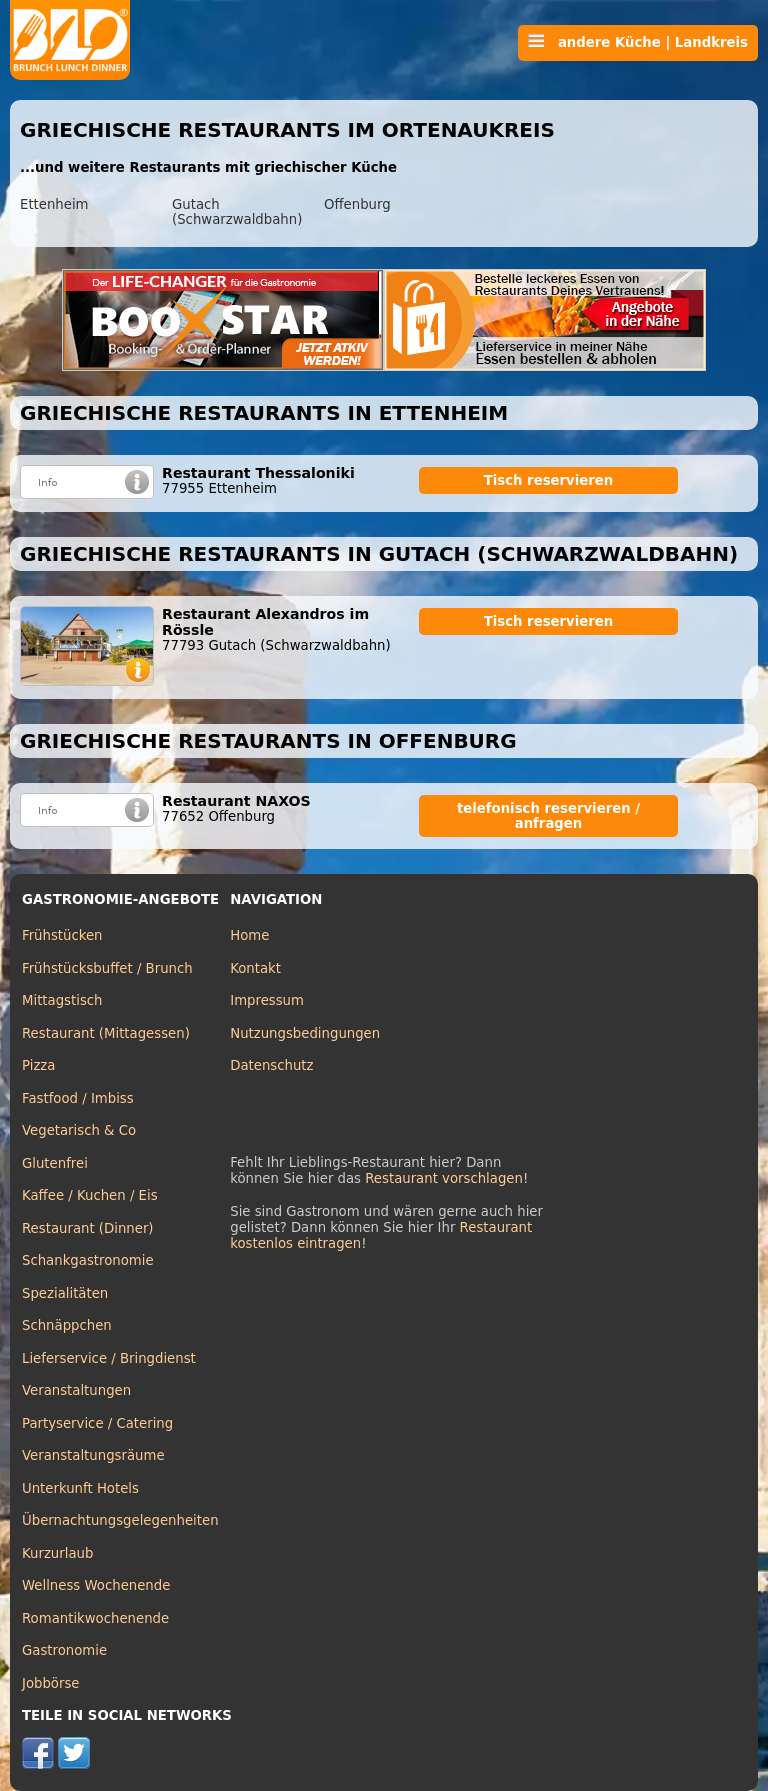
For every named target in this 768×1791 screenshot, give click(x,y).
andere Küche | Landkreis (638, 42)
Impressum (267, 1000)
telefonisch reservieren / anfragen (548, 816)
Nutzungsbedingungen (305, 1033)
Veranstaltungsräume (93, 1455)
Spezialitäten (65, 1293)
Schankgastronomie (88, 1260)
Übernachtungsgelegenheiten (120, 1520)
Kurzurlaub (57, 1553)
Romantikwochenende (95, 1618)
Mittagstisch (62, 1000)
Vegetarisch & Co (79, 1130)
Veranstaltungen (76, 1390)
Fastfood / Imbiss (78, 1098)
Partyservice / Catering (97, 1423)
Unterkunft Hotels (80, 1488)
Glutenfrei (55, 1163)
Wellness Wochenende (96, 1585)
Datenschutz (271, 1065)
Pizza (38, 1065)
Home (249, 935)
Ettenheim (54, 204)
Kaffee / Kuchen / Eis (90, 1195)
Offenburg (357, 204)
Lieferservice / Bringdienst (109, 1358)
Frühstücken (62, 935)
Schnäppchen (67, 1325)
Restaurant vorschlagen (444, 1178)
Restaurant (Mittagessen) (106, 1033)
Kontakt (255, 968)
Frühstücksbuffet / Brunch (107, 968)
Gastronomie (64, 1650)
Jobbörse (51, 1683)
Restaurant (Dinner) (88, 1228)
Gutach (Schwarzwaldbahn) (237, 212)
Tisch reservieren (549, 480)
